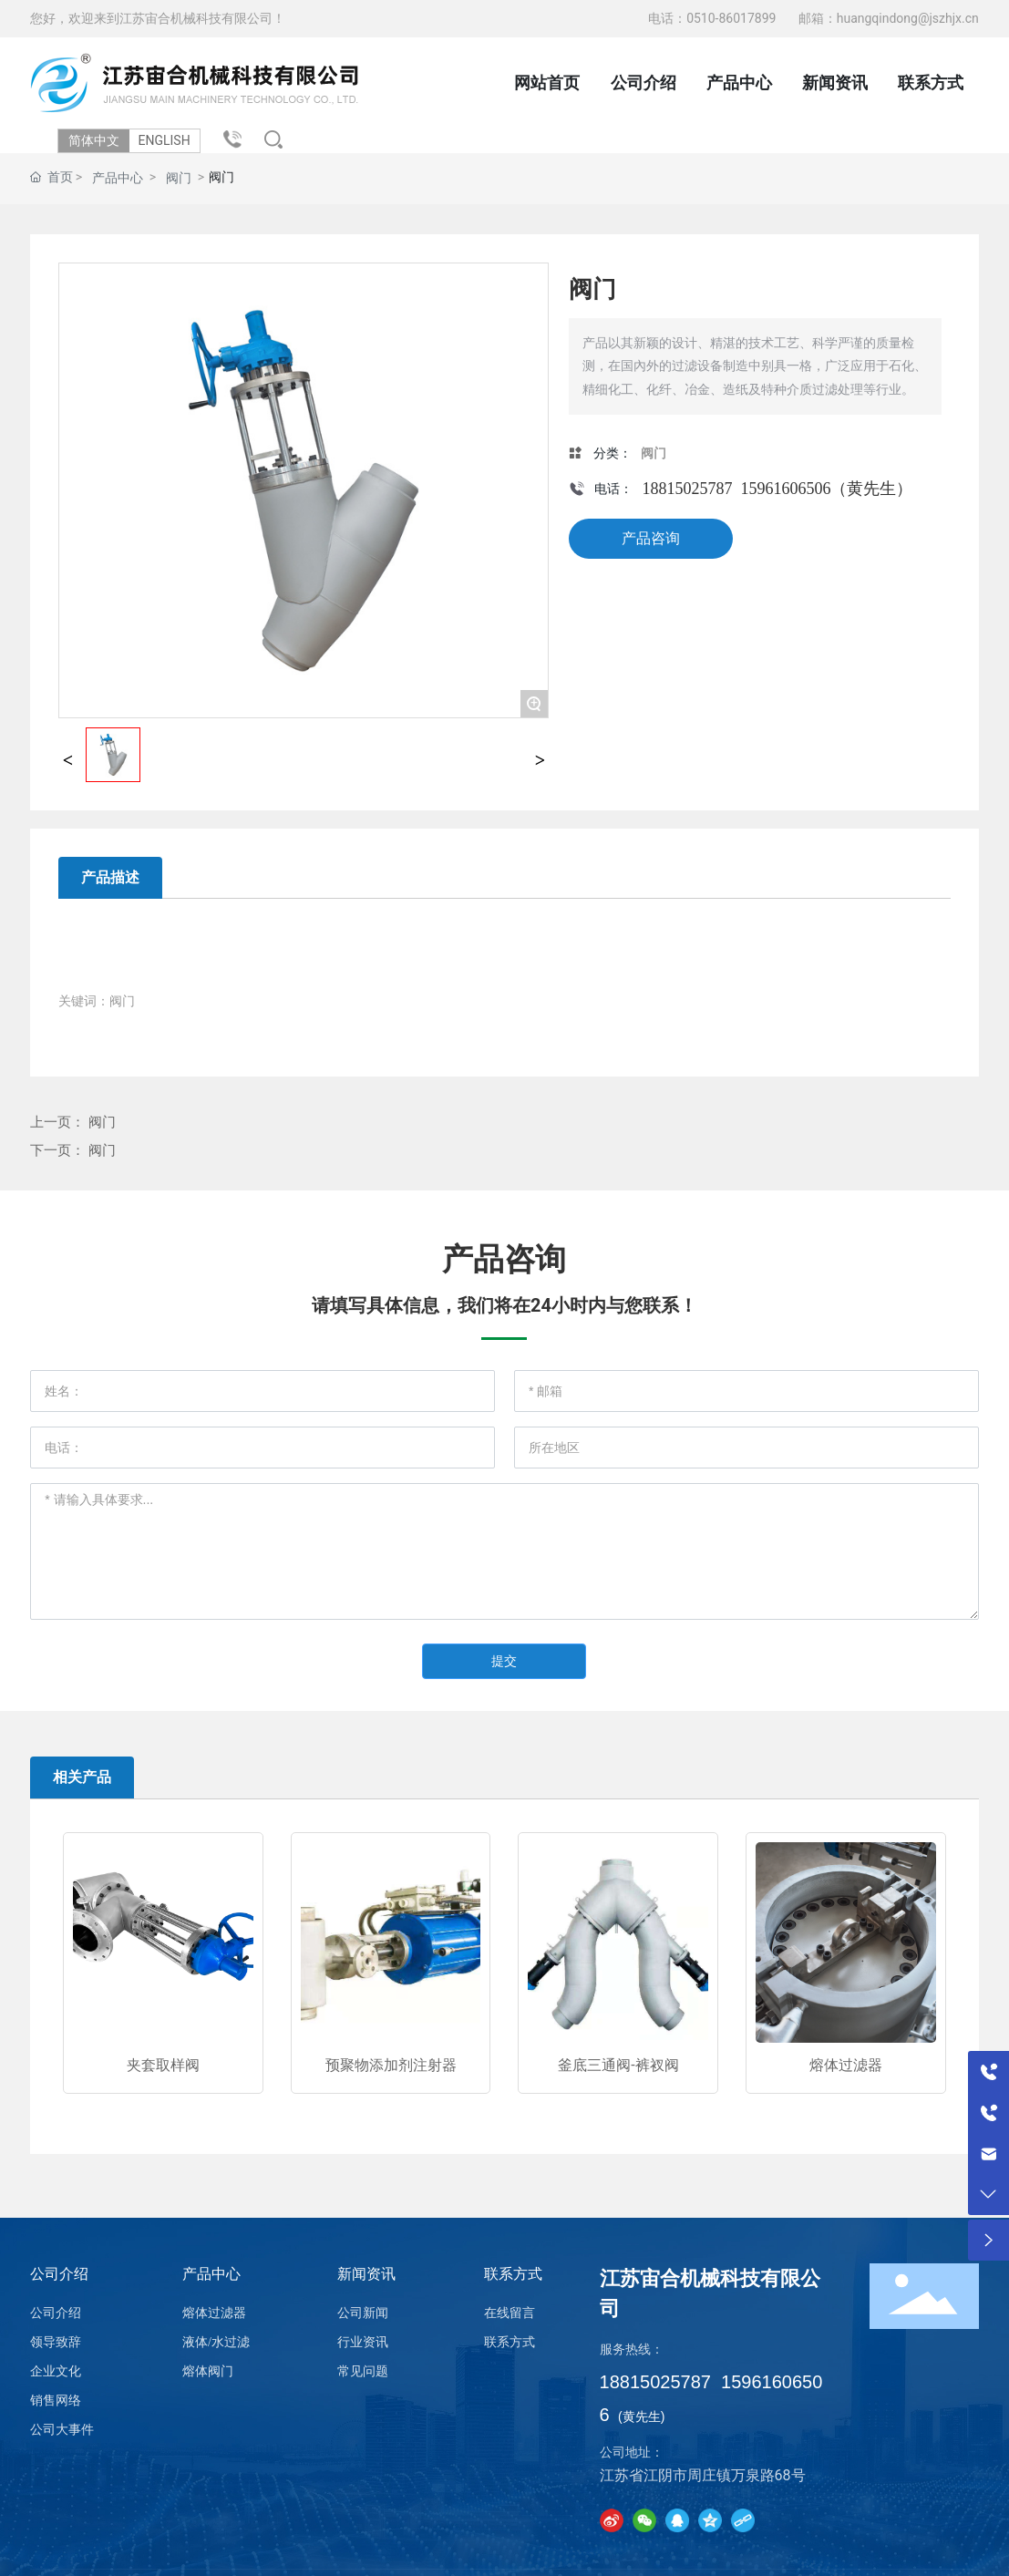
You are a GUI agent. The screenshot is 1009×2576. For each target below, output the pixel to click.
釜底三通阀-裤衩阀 (618, 2065)
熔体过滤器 (845, 2065)
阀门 (178, 177)
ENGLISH (169, 140)
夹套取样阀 (163, 2065)
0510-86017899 (732, 18)
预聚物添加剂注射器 (391, 2065)
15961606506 (785, 488)
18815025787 (687, 488)
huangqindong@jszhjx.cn (908, 18)
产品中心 (117, 177)
